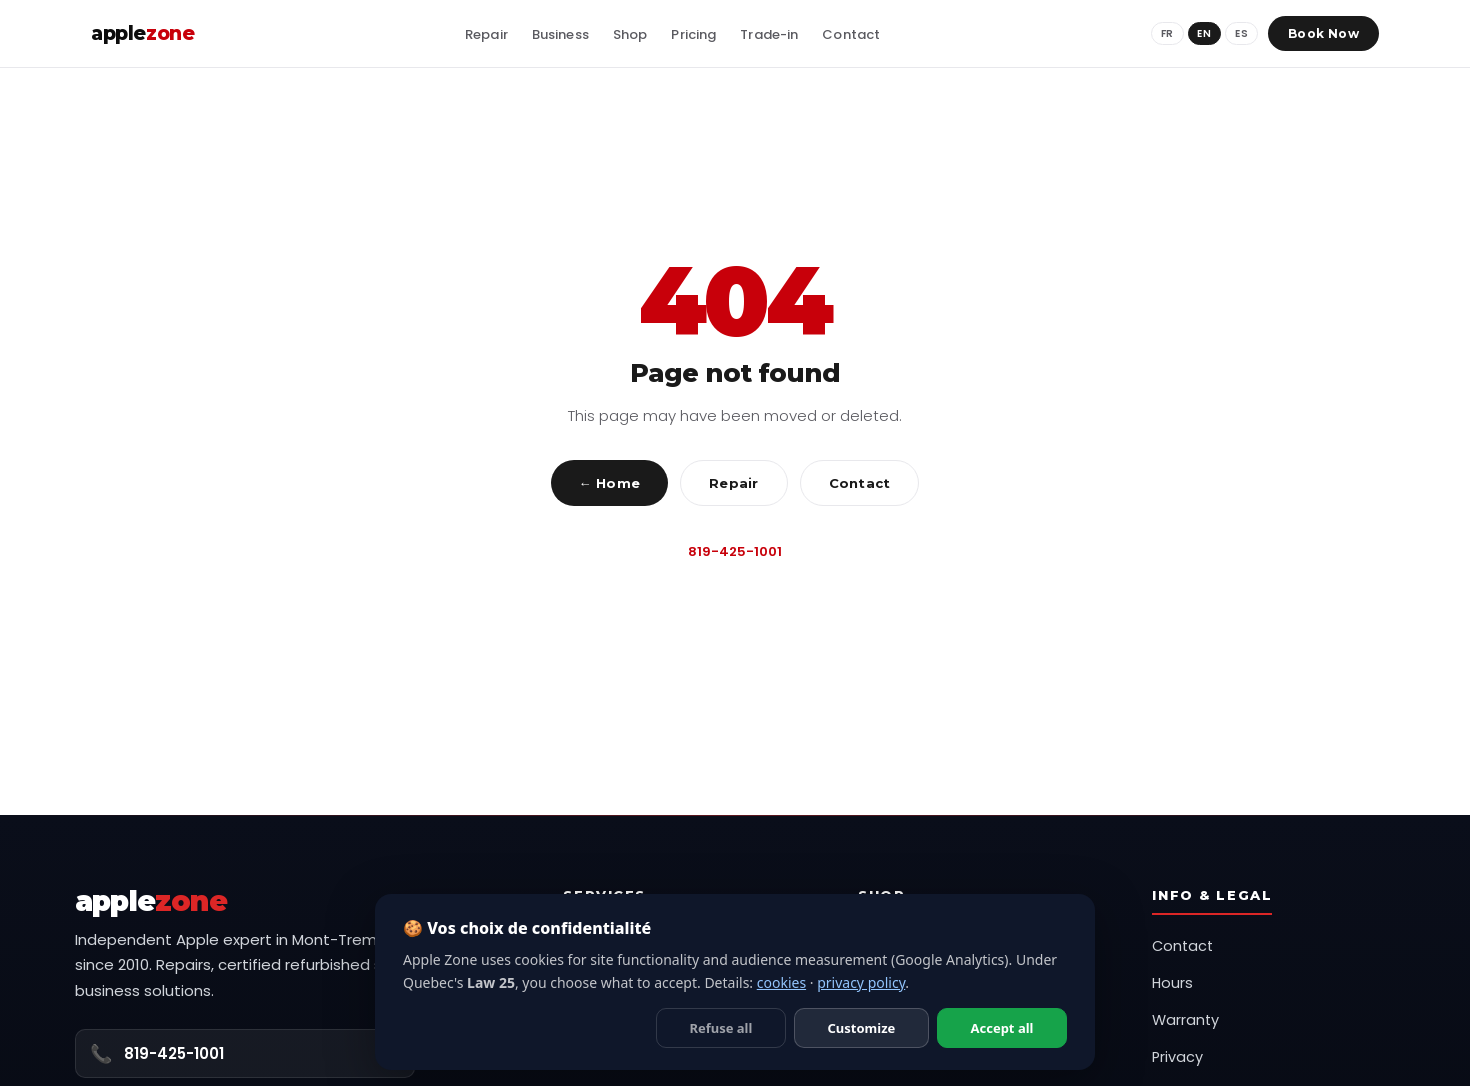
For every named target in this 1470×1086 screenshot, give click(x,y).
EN (1204, 33)
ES (1241, 33)
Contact (860, 483)
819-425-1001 (735, 551)
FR (1166, 33)
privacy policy (861, 982)
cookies (781, 982)
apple (142, 33)
